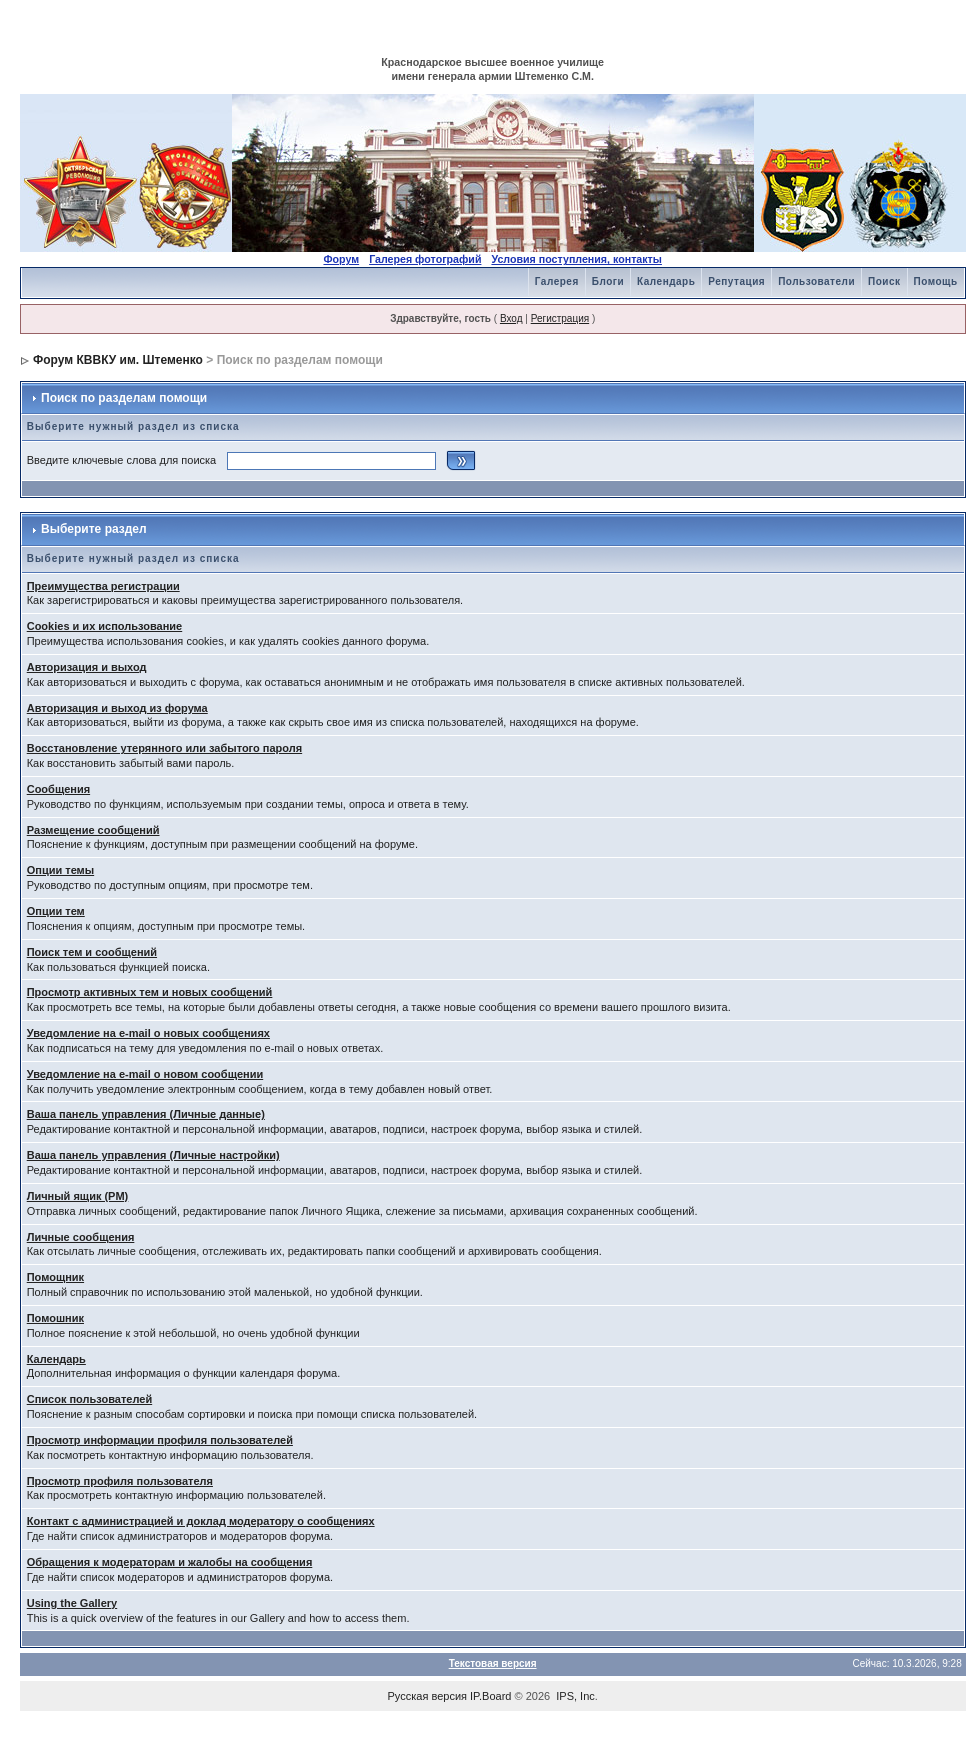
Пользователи (816, 281)
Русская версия (427, 1696)
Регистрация (560, 318)
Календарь (666, 281)
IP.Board (490, 1696)
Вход (511, 318)
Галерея (557, 281)
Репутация (736, 281)
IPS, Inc (575, 1696)
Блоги (608, 281)
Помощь (936, 281)
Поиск (884, 281)
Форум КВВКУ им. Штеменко (118, 360)
